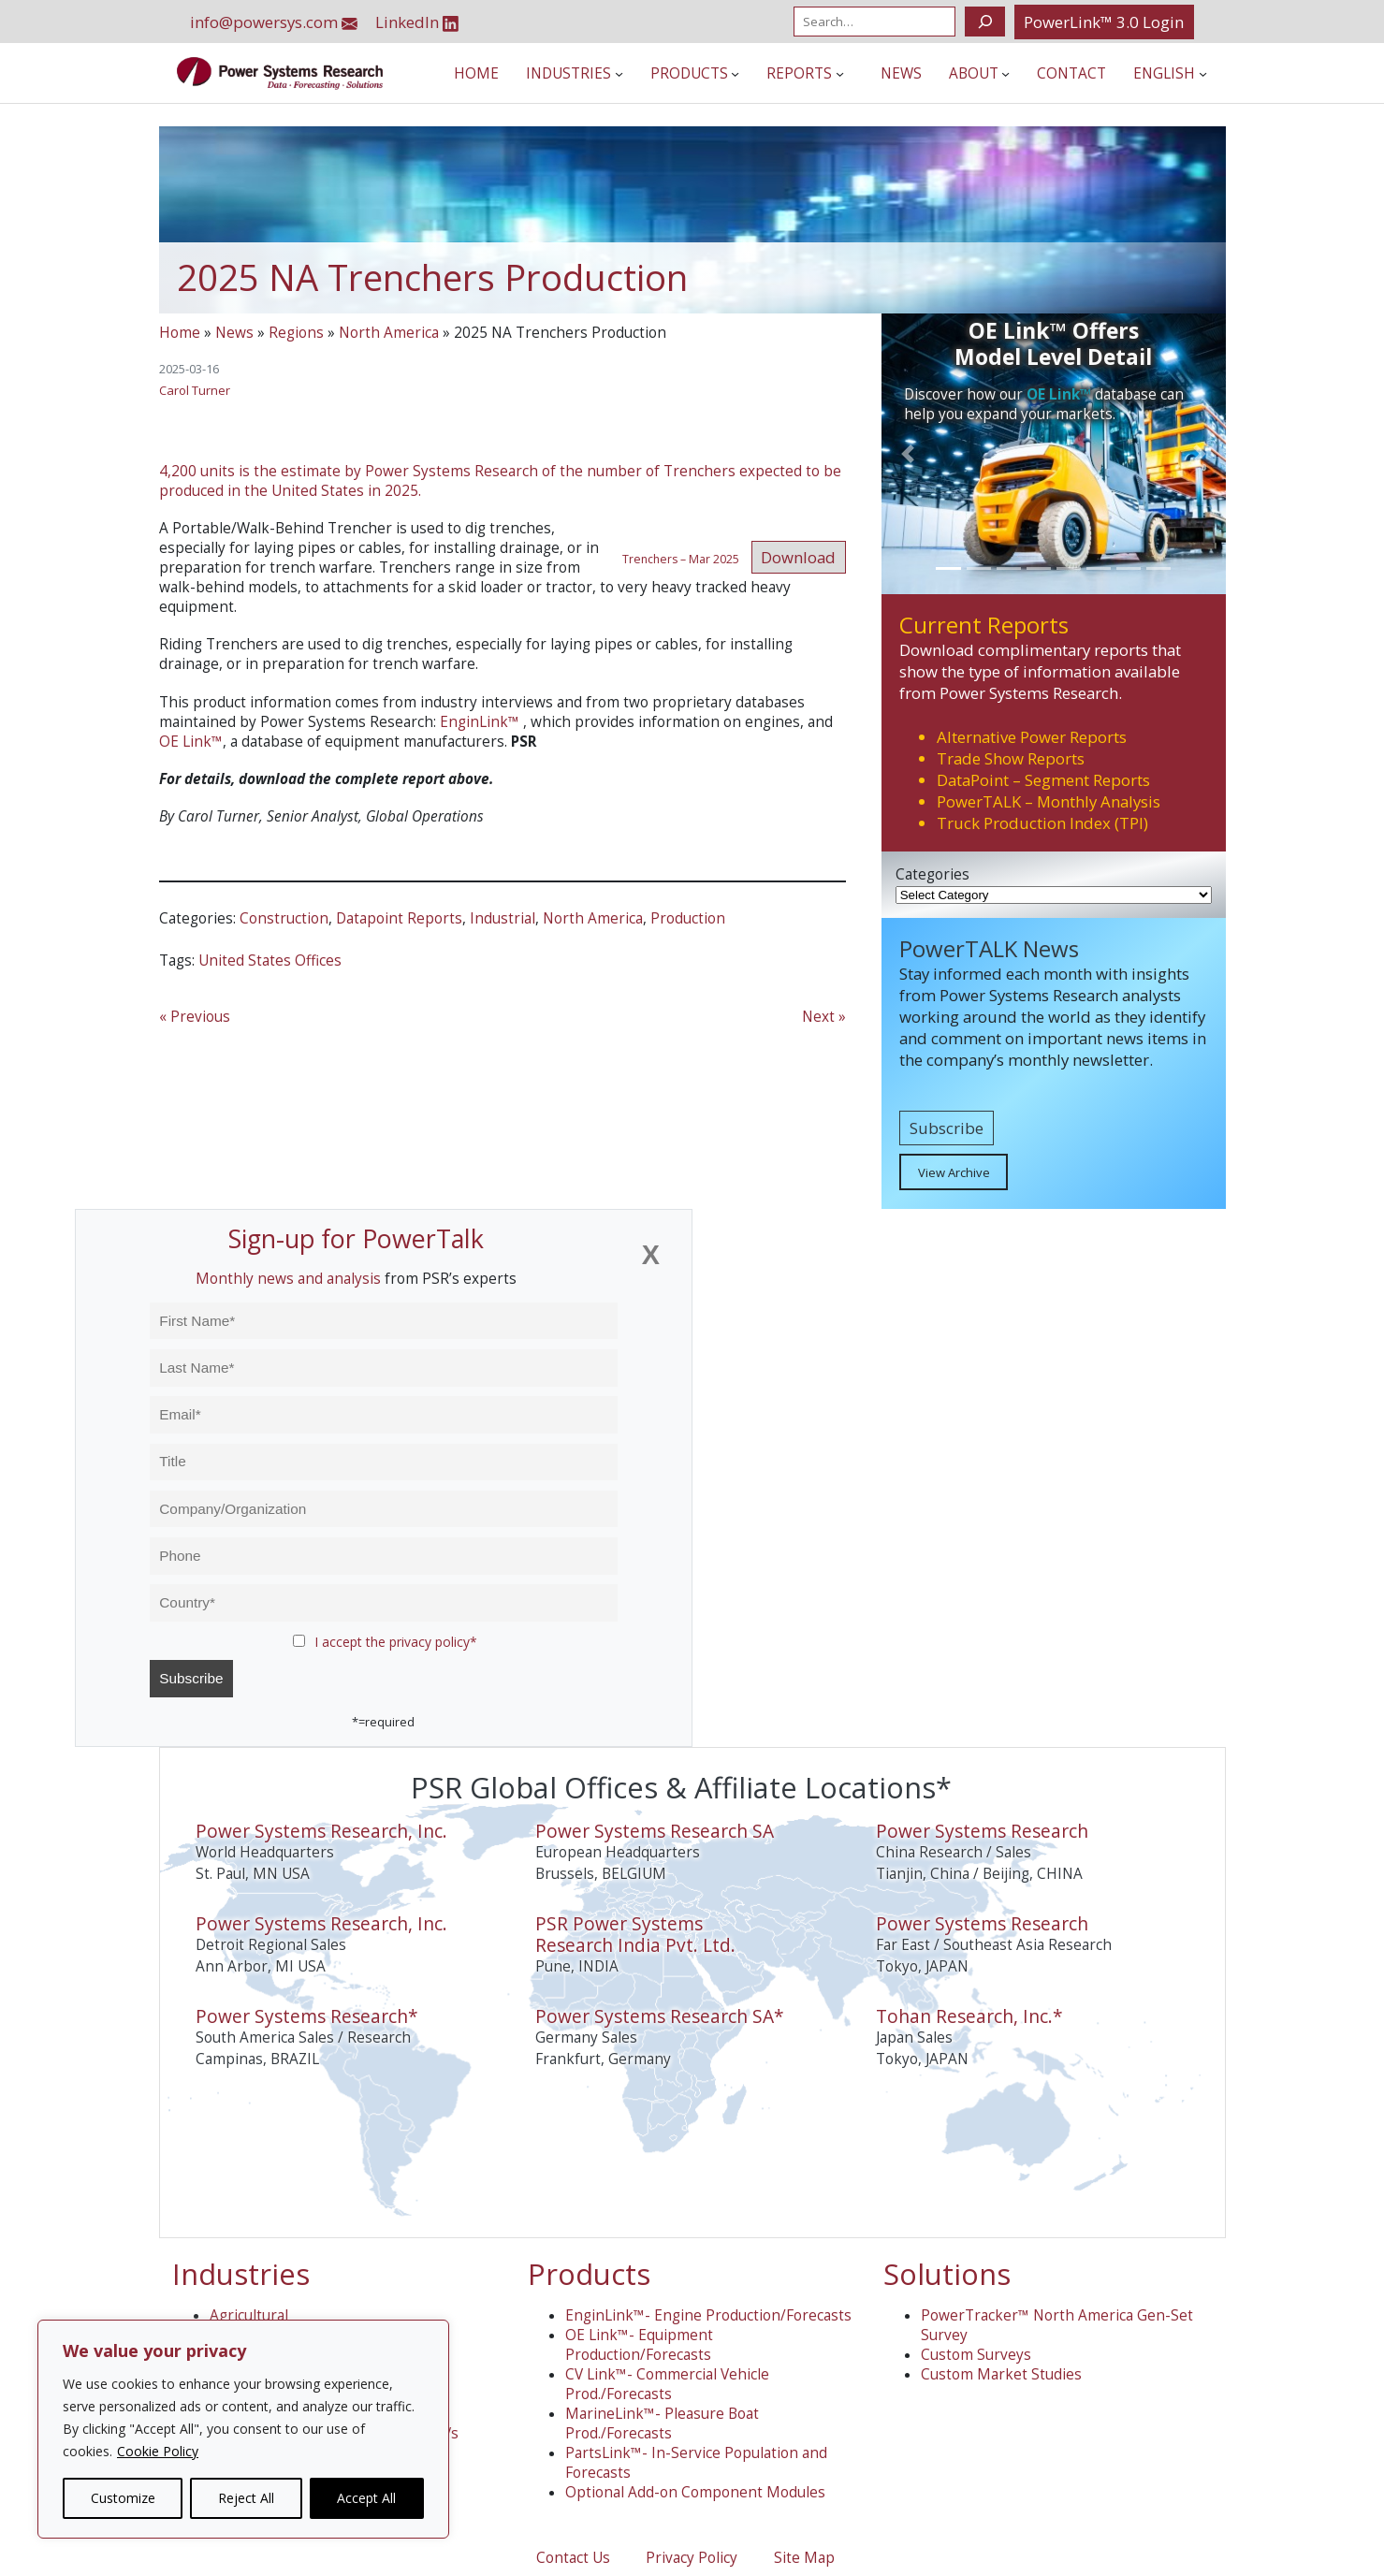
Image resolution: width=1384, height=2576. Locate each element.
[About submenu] (1005, 73)
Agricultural (249, 2315)
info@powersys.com (273, 22)
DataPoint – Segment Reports (1043, 780)
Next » (824, 1016)
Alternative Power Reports (1032, 737)
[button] (907, 453)
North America (389, 332)
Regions (296, 332)
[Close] (651, 1255)
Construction (284, 918)
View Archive (954, 1172)
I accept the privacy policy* (395, 1642)
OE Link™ (191, 741)
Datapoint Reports (399, 918)
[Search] (985, 21)
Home (179, 332)
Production (687, 918)
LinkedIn (417, 22)
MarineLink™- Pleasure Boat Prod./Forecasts (662, 2423)
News (234, 332)
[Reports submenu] (840, 73)
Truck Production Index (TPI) (1042, 823)
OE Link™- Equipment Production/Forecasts (639, 2345)
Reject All (246, 2498)
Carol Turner (194, 390)
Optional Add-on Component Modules (695, 2492)
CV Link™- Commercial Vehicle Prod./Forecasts (667, 2384)
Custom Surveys (976, 2355)
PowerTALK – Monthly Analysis (1048, 801)
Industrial (502, 918)
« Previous (194, 1016)
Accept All (366, 2498)
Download (798, 557)
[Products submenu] (735, 73)
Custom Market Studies (1001, 2374)
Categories (932, 874)
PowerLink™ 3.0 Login (1104, 22)
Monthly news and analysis (288, 1278)
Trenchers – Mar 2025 (680, 559)
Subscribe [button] (946, 1128)
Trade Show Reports (1011, 758)
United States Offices (270, 960)
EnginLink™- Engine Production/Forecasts (708, 2315)
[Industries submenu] (619, 73)
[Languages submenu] (1203, 73)
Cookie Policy (157, 2451)
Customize (123, 2498)
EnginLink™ (479, 722)
